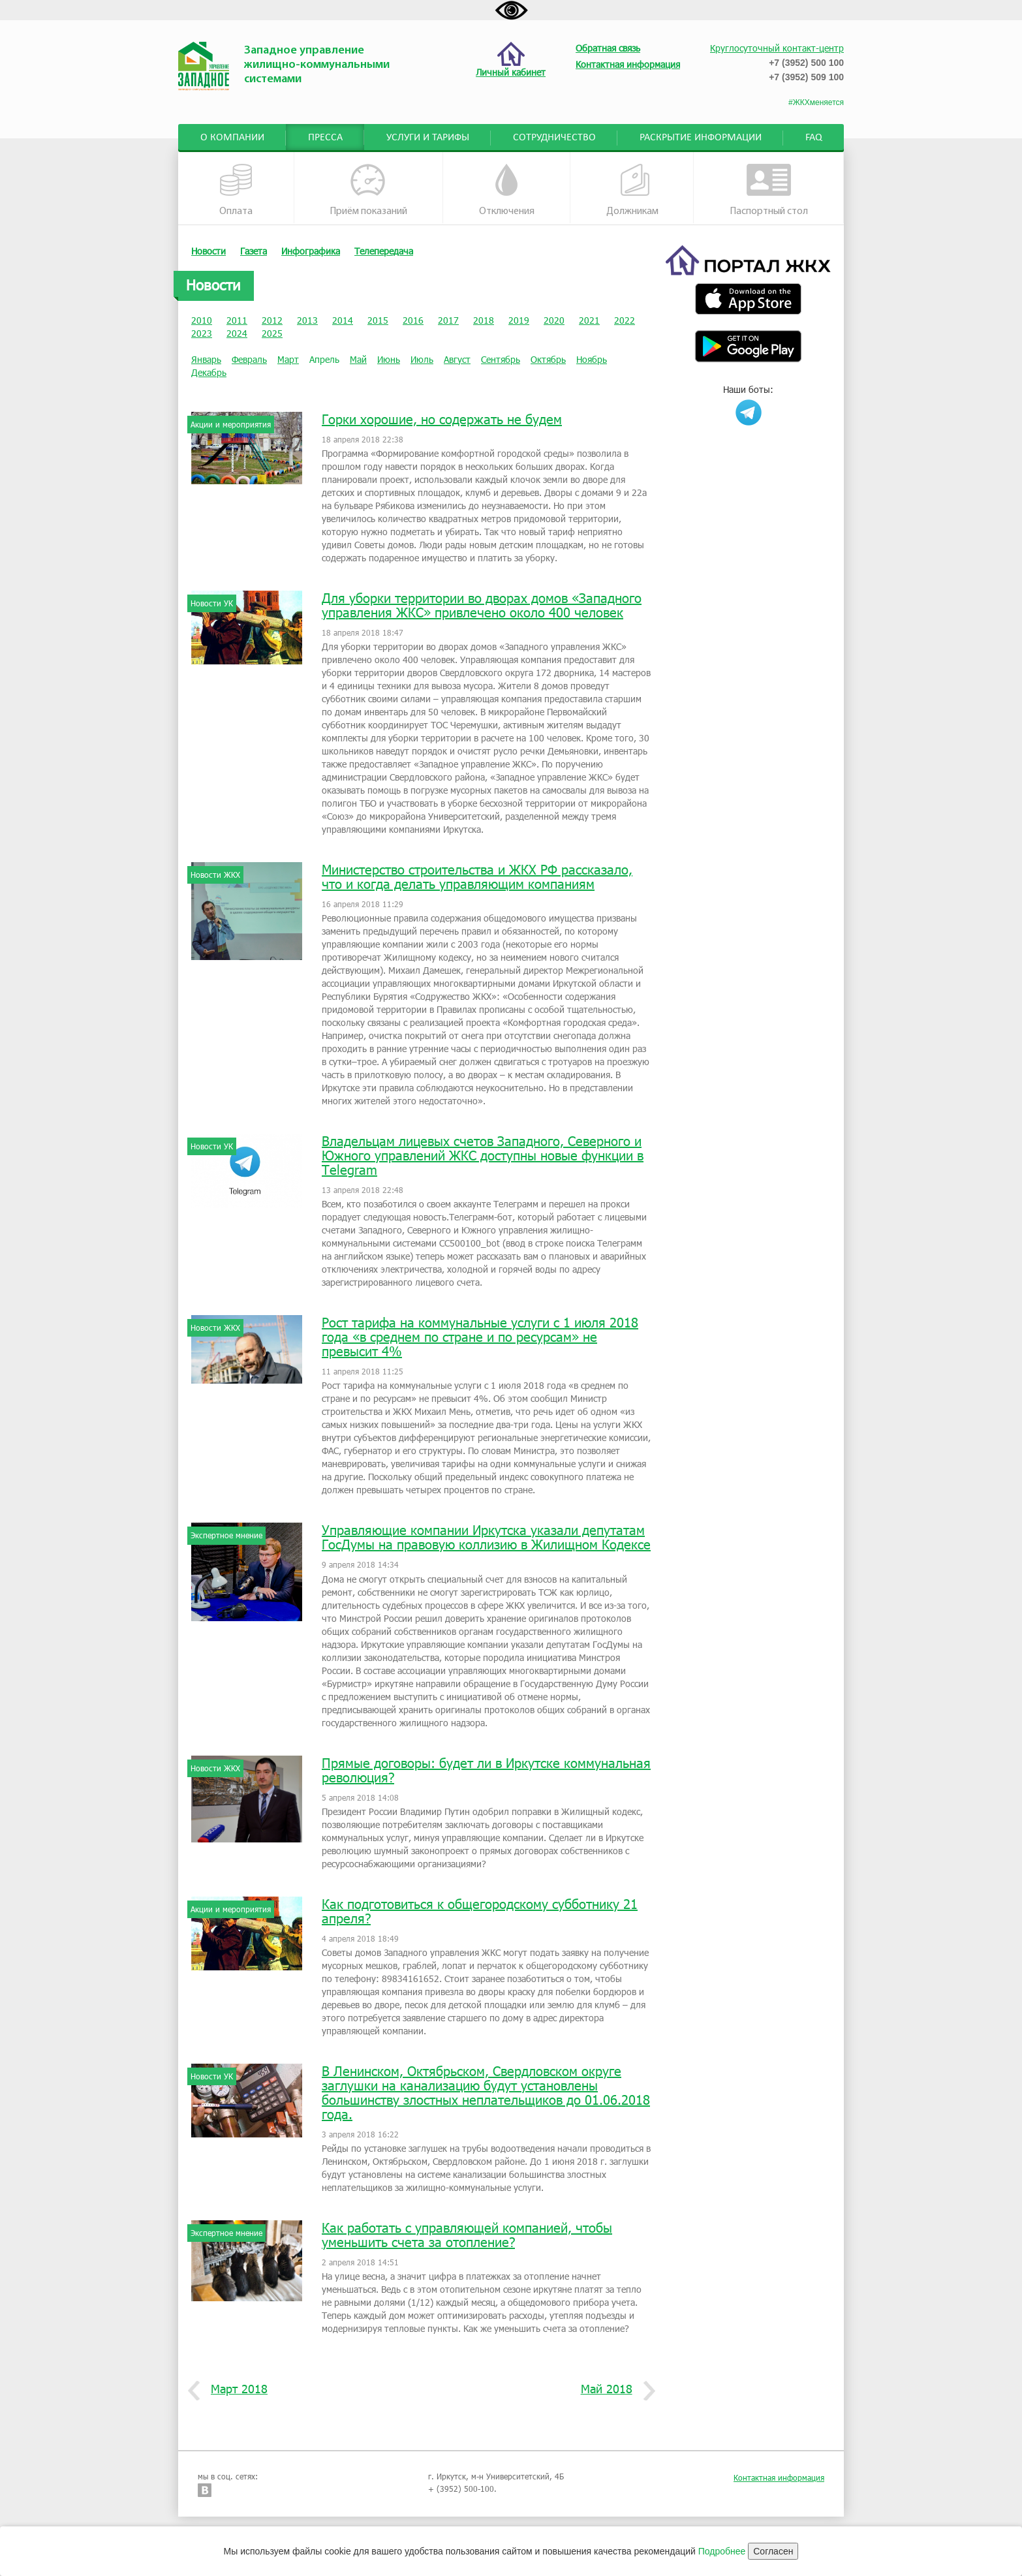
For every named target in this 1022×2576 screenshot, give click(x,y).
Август (457, 359)
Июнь (388, 359)
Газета (253, 250)
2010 (201, 320)
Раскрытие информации (701, 137)
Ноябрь (591, 359)
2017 (448, 320)
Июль (421, 359)
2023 (201, 333)
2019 (518, 320)
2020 (554, 320)
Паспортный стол (769, 190)
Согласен (773, 2551)
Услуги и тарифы (427, 137)
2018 (483, 320)
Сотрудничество (554, 137)
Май (358, 359)
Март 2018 (234, 2389)
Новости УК (212, 603)
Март (288, 359)
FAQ (813, 137)
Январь (206, 359)
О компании (232, 137)
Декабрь (208, 372)
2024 (236, 333)
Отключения (506, 190)
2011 (236, 320)
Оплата (236, 190)
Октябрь (548, 359)
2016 (413, 320)
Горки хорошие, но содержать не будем (442, 419)
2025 (272, 333)
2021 (589, 320)
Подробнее (722, 2551)
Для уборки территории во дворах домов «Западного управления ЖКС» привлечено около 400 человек (482, 605)
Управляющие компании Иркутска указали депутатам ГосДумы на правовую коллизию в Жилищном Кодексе (486, 1537)
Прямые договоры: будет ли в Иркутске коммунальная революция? (486, 1770)
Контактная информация (779, 2477)
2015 (377, 320)
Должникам (632, 190)
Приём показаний (368, 190)
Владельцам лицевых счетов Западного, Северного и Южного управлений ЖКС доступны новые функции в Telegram (482, 1155)
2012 (272, 320)
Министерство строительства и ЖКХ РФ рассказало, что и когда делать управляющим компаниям (477, 876)
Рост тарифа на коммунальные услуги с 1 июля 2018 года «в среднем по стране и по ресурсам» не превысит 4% (480, 1336)
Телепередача (383, 250)
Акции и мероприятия (231, 424)
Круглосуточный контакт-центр (777, 48)
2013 (307, 320)
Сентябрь (500, 359)
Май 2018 (611, 2389)
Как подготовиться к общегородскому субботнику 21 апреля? (480, 1911)
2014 (342, 320)
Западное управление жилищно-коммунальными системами (317, 64)
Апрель (324, 359)
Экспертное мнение (226, 1535)
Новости (208, 250)
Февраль (249, 359)
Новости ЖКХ (215, 874)
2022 (624, 320)
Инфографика (310, 250)
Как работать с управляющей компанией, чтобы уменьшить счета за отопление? (467, 2235)
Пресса (325, 137)
